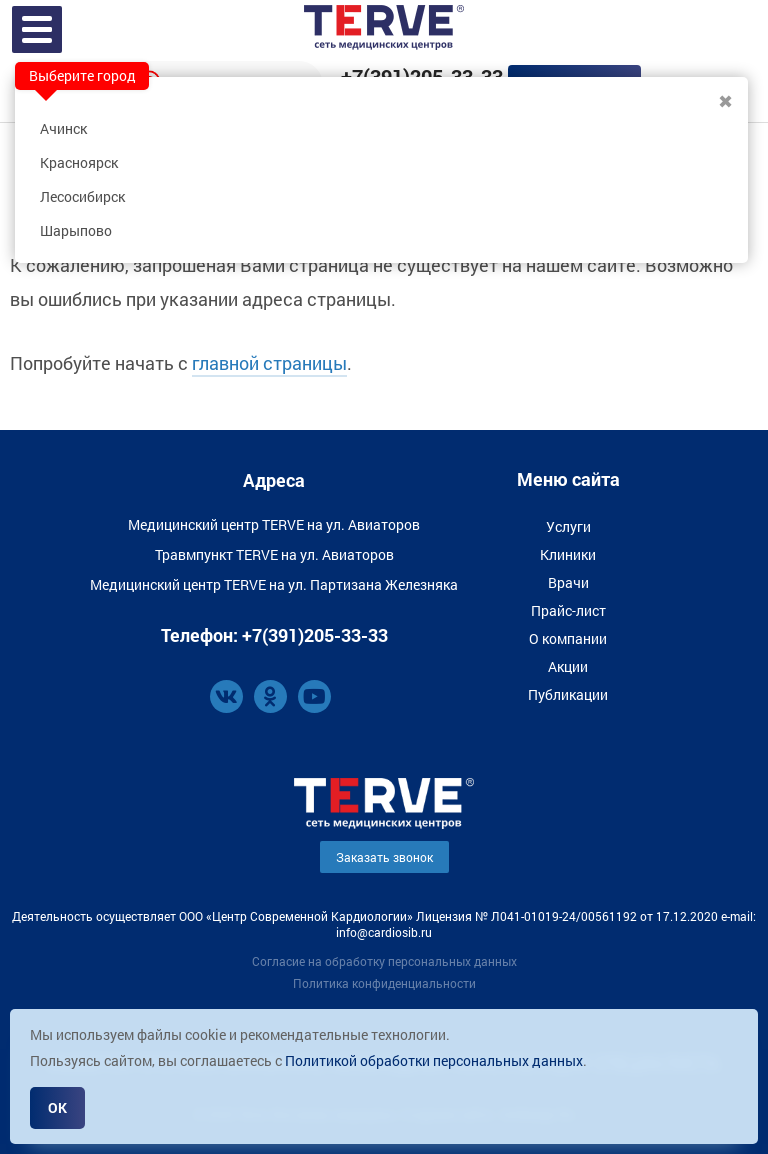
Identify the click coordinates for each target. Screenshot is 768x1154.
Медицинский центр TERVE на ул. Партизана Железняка (274, 584)
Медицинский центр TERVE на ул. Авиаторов (274, 524)
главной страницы (269, 363)
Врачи (568, 582)
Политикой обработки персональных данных (434, 1060)
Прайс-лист (568, 610)
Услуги (568, 526)
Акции (568, 666)
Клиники (568, 554)
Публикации (568, 694)
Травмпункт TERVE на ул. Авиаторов (274, 554)
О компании (568, 638)
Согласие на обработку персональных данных (384, 961)
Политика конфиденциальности (384, 983)
